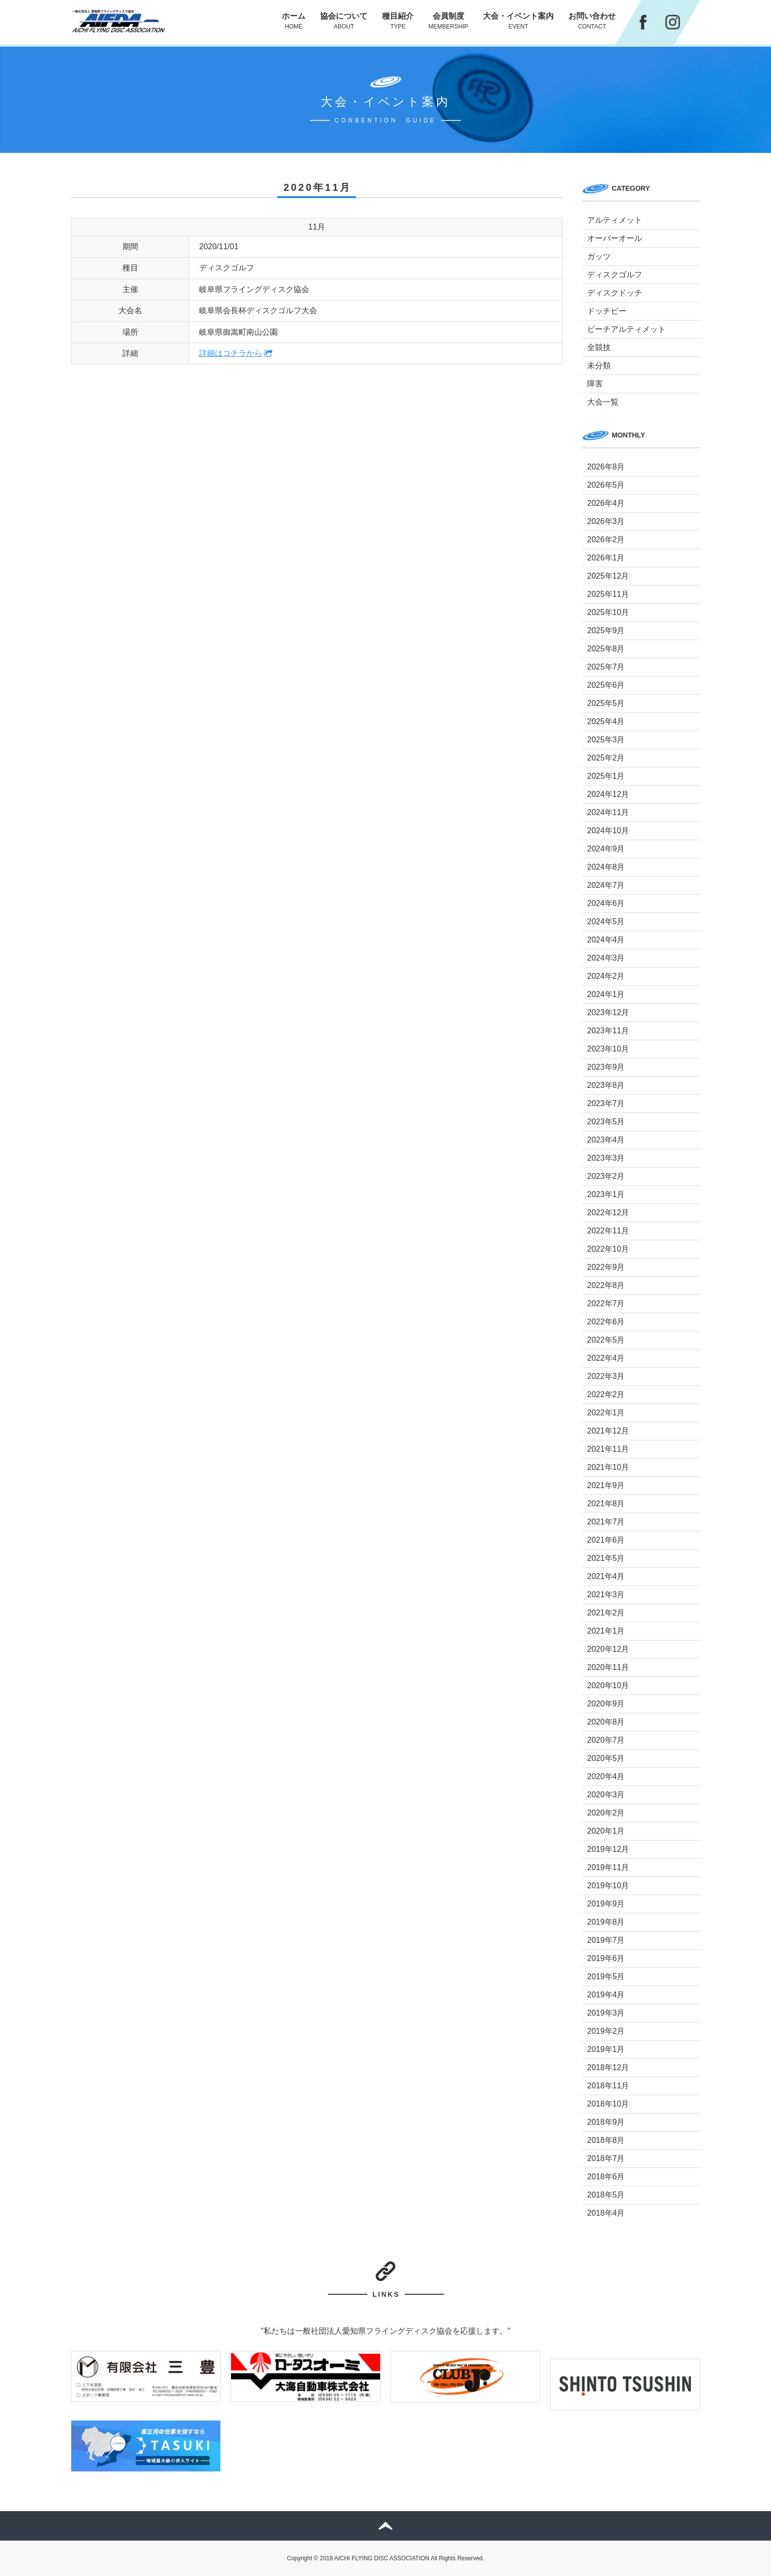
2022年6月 (606, 1321)
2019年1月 (606, 2049)
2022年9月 (606, 1267)
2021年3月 (606, 1594)
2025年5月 (606, 703)
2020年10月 (608, 1685)
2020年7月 (606, 1740)
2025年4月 (606, 721)
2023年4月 (606, 1140)
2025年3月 (606, 739)
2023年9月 (606, 1067)
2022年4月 (606, 1358)
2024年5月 (606, 921)
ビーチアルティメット (626, 329)
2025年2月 (606, 758)
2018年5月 (606, 2195)
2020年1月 (606, 1831)
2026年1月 (606, 558)
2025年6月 (606, 685)
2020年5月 (606, 1758)
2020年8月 (606, 1722)
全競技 (599, 347)
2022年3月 (606, 1376)
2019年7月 (606, 1940)
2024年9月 (606, 849)
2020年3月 (606, 1794)
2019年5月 (606, 1976)
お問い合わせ (592, 21)
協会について (343, 21)
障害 (595, 384)
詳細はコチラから (230, 353)
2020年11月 (608, 1667)
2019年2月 (606, 2031)
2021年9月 (606, 1485)
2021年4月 (606, 1576)
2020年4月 (606, 1776)
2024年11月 (608, 812)
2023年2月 (606, 1176)
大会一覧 (603, 402)
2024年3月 (606, 958)
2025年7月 (606, 667)
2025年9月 (606, 630)
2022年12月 (608, 1212)
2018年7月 (606, 2158)
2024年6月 (606, 903)
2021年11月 (608, 1449)
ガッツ (599, 256)
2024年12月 (608, 794)
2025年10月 (608, 612)
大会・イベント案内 (518, 21)
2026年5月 (606, 485)
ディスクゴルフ (614, 274)
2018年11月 (608, 2085)
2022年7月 (606, 1303)
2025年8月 (606, 648)
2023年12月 (608, 1012)
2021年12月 (608, 1431)
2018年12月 (608, 2067)
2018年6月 (606, 2176)
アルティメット (614, 220)
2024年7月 (606, 885)
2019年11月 (608, 1867)
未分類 (599, 365)
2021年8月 (606, 1503)
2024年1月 (606, 994)
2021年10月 (608, 1467)
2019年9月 (606, 1904)
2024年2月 (606, 976)
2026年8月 (606, 467)
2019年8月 (606, 1922)
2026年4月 (606, 503)
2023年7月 (606, 1103)
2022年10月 (608, 1249)
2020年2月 (606, 1813)
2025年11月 (608, 594)
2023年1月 (606, 1194)
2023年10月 (608, 1049)
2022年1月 (606, 1412)
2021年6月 (606, 1540)
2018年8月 (606, 2140)
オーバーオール (614, 238)
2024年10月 (608, 830)
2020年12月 (608, 1649)
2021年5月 (606, 1558)
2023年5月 (606, 1121)
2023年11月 (608, 1030)
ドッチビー (606, 311)
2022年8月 (606, 1285)
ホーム (293, 21)
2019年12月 (608, 1849)
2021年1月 (606, 1631)
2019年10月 (608, 1885)
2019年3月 (606, 2013)
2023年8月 (606, 1085)
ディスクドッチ (614, 293)
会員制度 (448, 21)
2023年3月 (606, 1158)
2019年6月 (606, 1958)
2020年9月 (606, 1703)
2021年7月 (606, 1522)
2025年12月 (608, 576)
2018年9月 (606, 2122)
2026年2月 (606, 539)
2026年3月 (606, 521)
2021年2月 (606, 1613)
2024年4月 (606, 940)
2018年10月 (608, 2104)
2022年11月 (608, 1231)
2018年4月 (606, 2213)
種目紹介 (398, 21)
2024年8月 (606, 867)
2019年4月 (606, 1995)
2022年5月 (606, 1340)
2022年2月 (606, 1394)
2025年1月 (606, 776)
